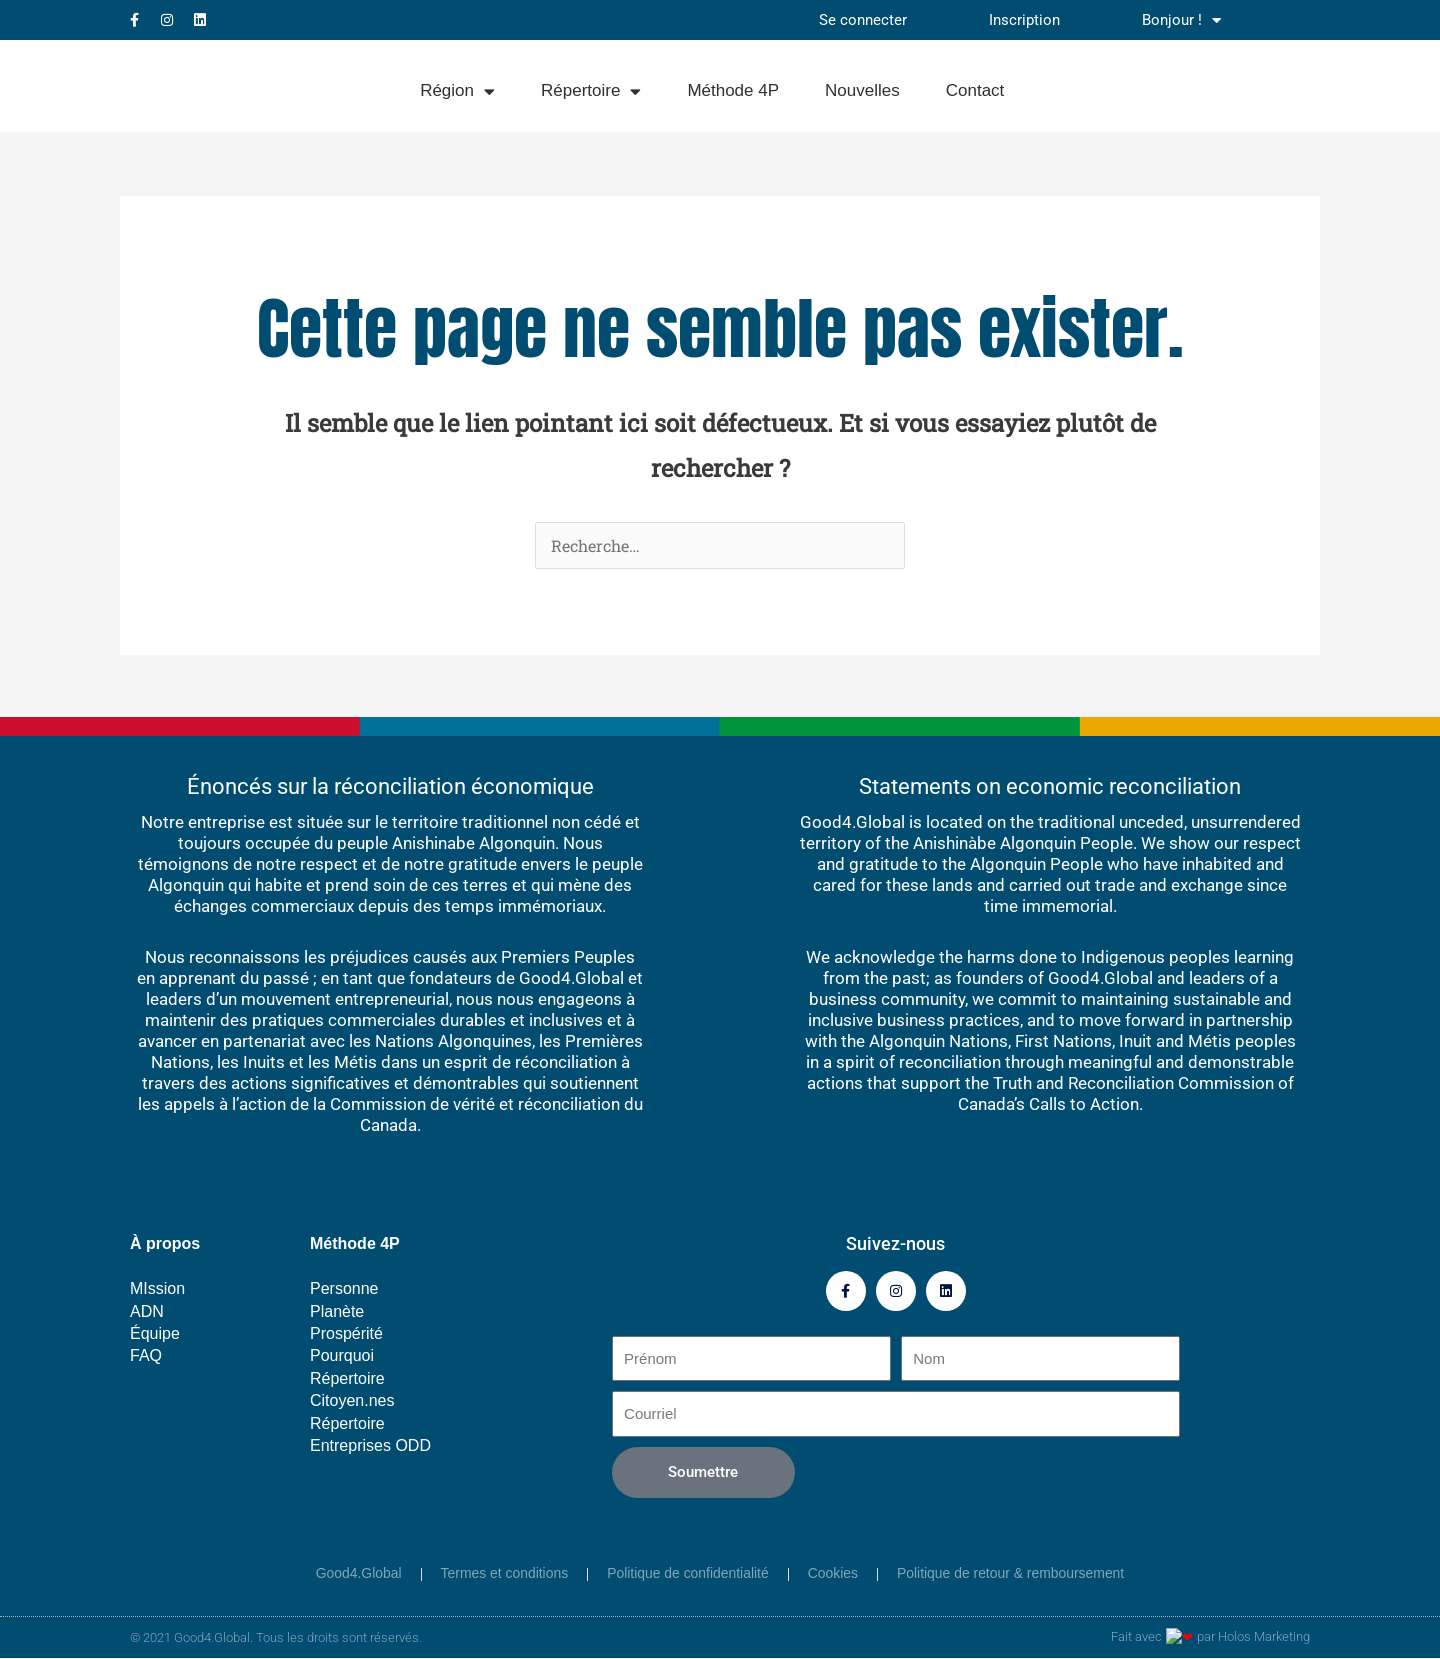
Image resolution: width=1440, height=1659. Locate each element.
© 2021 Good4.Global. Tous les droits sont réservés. (276, 1638)
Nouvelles (862, 90)
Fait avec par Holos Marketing (1219, 1638)
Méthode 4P (733, 90)
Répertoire (591, 91)
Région (457, 91)
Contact (975, 90)
